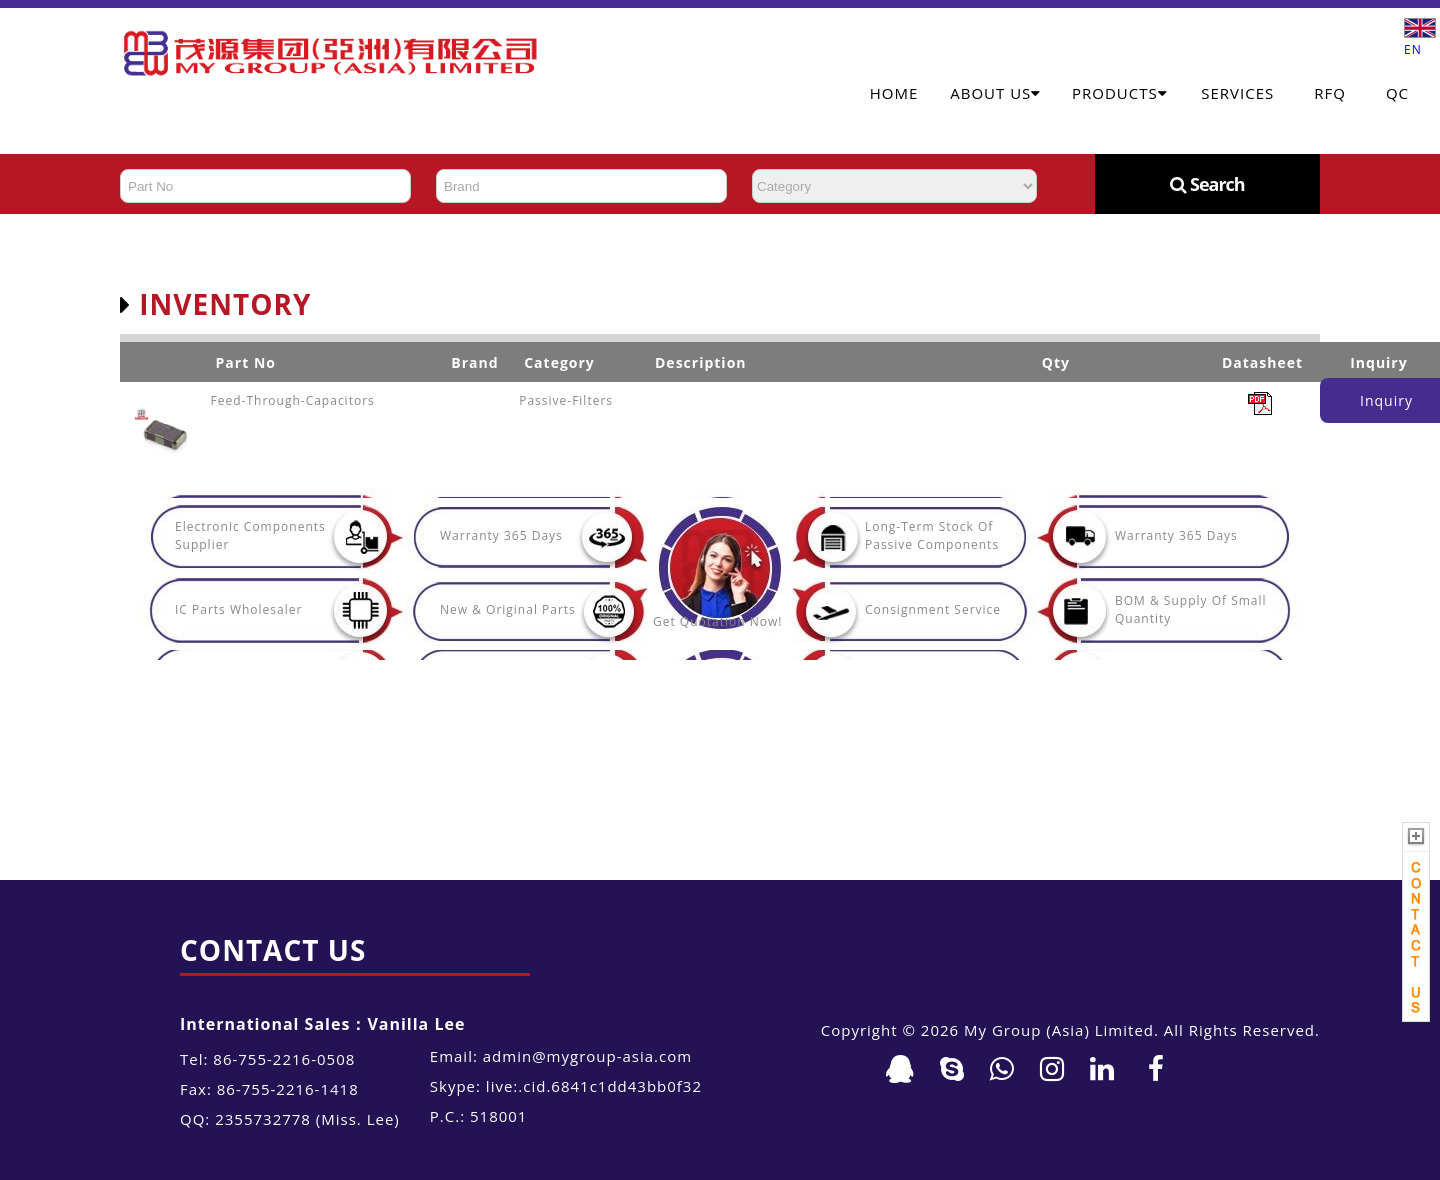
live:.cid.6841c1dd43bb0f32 (594, 1086)
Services (1237, 93)
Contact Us (273, 950)
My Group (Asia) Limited (1059, 1030)
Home (894, 93)
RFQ (1330, 93)
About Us (995, 93)
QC (1397, 93)
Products (1120, 93)
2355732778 (263, 1119)
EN (1420, 41)
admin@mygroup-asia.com (587, 1056)
